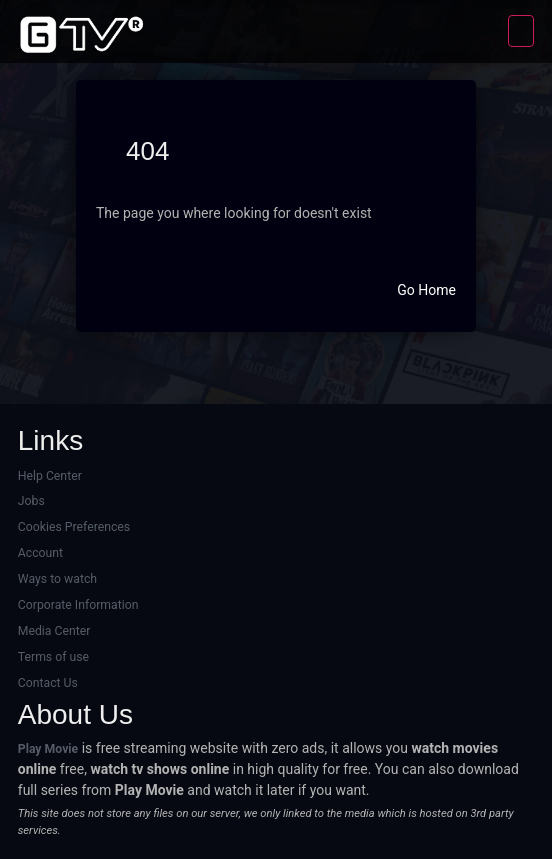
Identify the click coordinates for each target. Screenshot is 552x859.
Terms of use (53, 657)
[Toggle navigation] (521, 31)
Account (40, 553)
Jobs (31, 501)
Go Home (426, 290)
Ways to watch (57, 579)
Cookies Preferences (74, 527)
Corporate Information (78, 605)
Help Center (50, 476)
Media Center (54, 631)
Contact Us (48, 683)
